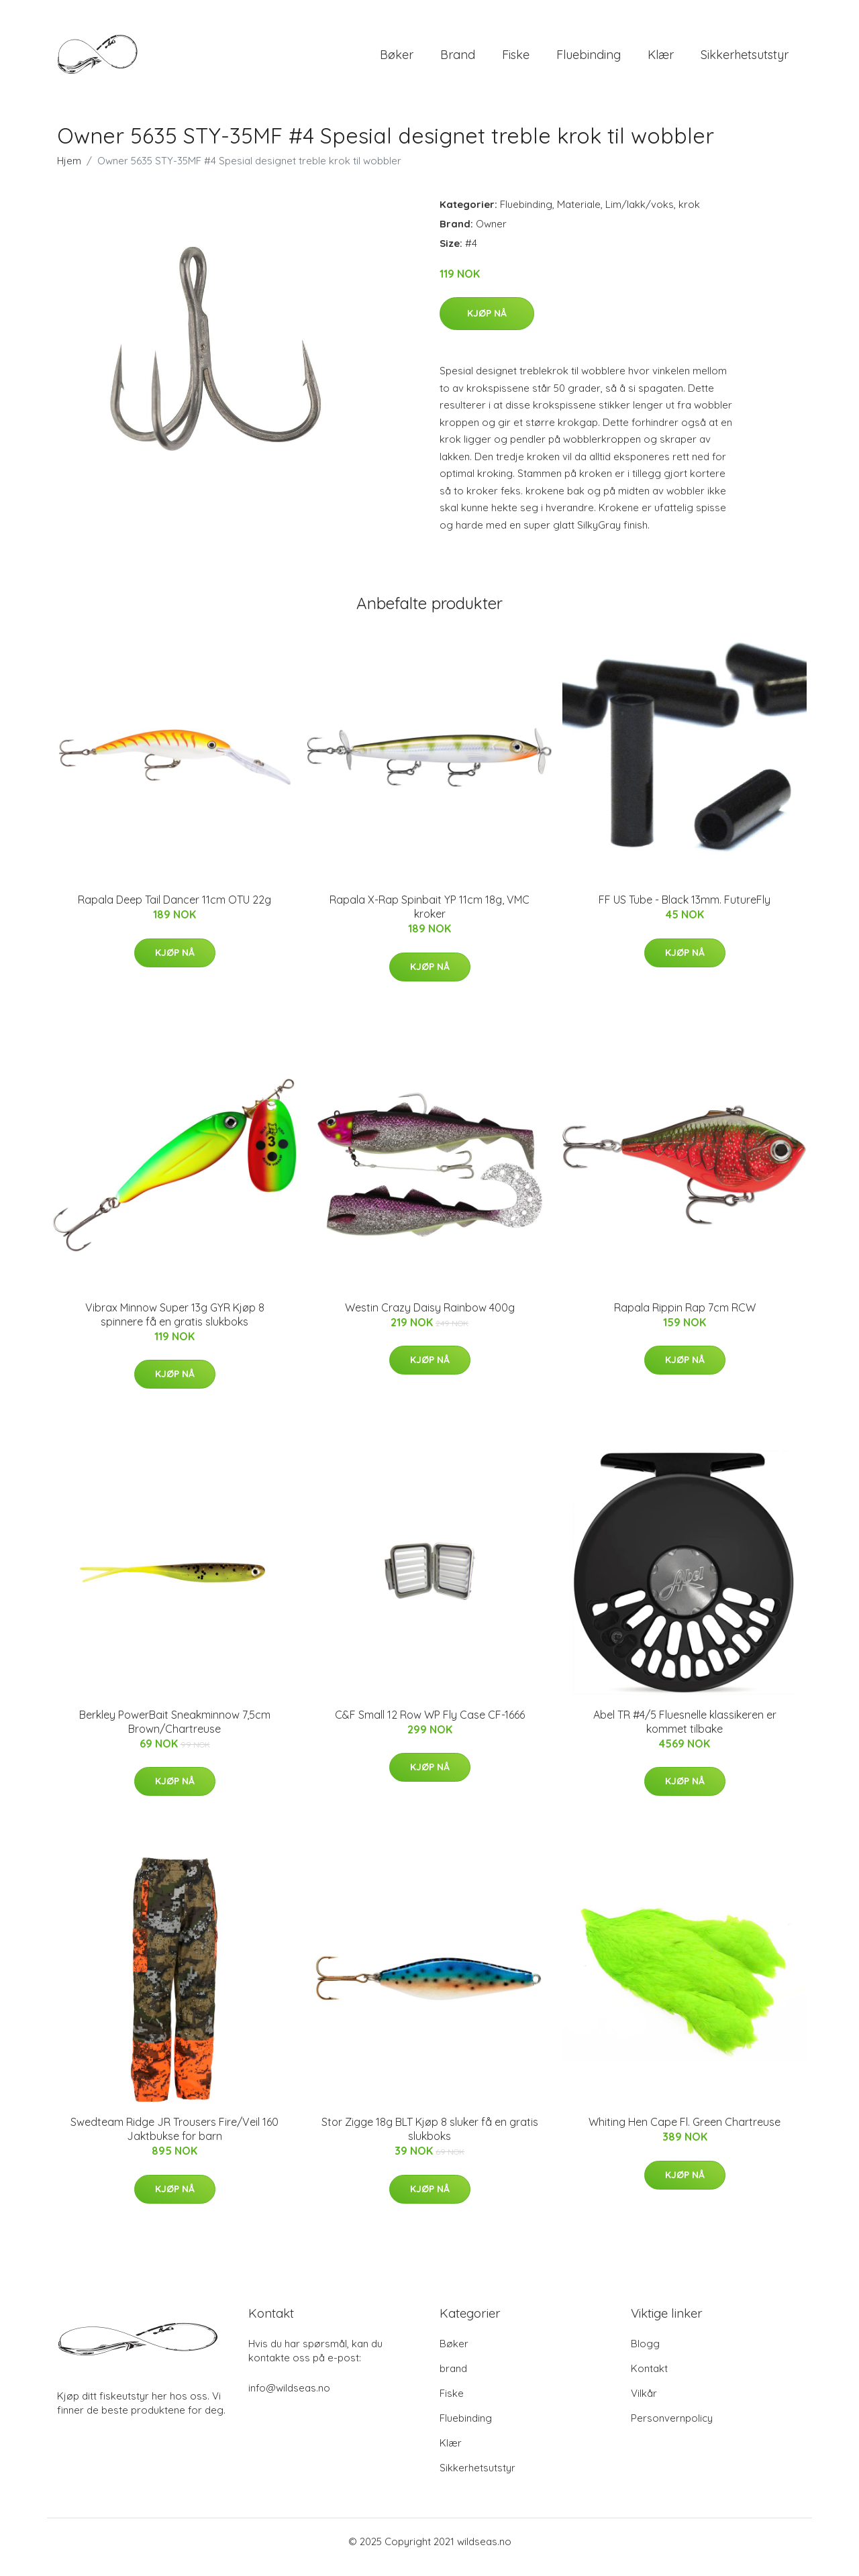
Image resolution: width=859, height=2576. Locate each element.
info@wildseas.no (289, 2399)
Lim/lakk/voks (639, 215)
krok (689, 215)
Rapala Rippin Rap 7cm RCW (685, 1319)
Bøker (396, 60)
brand (457, 60)
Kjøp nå (487, 325)
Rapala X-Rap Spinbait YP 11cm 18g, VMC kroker (429, 918)
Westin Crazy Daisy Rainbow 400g (430, 1319)
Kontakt (649, 2379)
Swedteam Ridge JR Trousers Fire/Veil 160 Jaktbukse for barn (174, 2141)
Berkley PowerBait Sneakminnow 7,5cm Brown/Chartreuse (174, 1733)
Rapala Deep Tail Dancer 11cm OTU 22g (174, 911)
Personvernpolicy (672, 2429)
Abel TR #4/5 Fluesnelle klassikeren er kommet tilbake (684, 1733)
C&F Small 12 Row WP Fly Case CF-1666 (430, 1726)
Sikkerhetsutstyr (745, 60)
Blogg (645, 2355)
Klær (661, 60)
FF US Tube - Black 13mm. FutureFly (684, 911)
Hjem (69, 172)
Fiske (515, 60)
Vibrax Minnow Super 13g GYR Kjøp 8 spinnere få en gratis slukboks (174, 1326)
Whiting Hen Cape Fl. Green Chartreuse (684, 2134)
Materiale (579, 215)
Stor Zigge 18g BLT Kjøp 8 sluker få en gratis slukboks (429, 2141)
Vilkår (644, 2404)
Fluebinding (588, 60)
